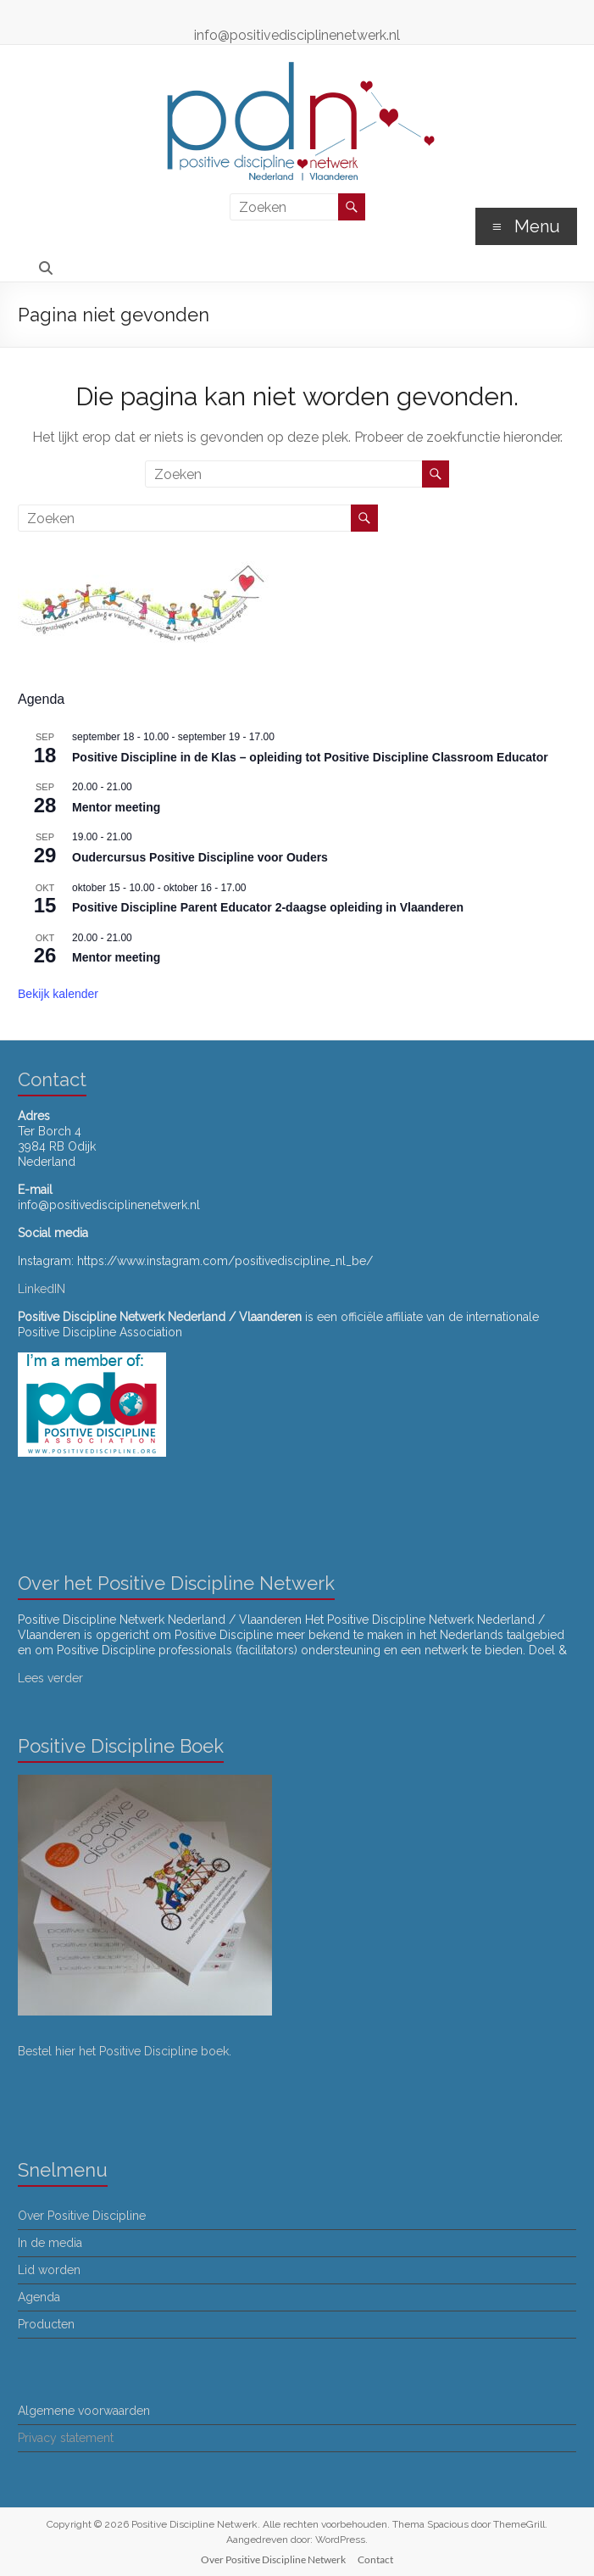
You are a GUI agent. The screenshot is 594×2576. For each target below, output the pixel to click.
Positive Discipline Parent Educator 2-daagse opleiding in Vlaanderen (268, 907)
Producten (46, 2324)
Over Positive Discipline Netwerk (273, 2559)
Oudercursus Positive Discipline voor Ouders (200, 857)
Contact (375, 2559)
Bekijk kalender (58, 994)
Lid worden (49, 2270)
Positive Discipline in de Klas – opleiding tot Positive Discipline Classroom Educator (310, 757)
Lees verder (50, 1678)
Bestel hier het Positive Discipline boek (123, 2051)
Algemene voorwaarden (84, 2410)
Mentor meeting (116, 807)
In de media (50, 2243)
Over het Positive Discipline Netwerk (176, 1583)
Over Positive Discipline (82, 2215)
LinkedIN (41, 1289)
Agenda (39, 2297)
